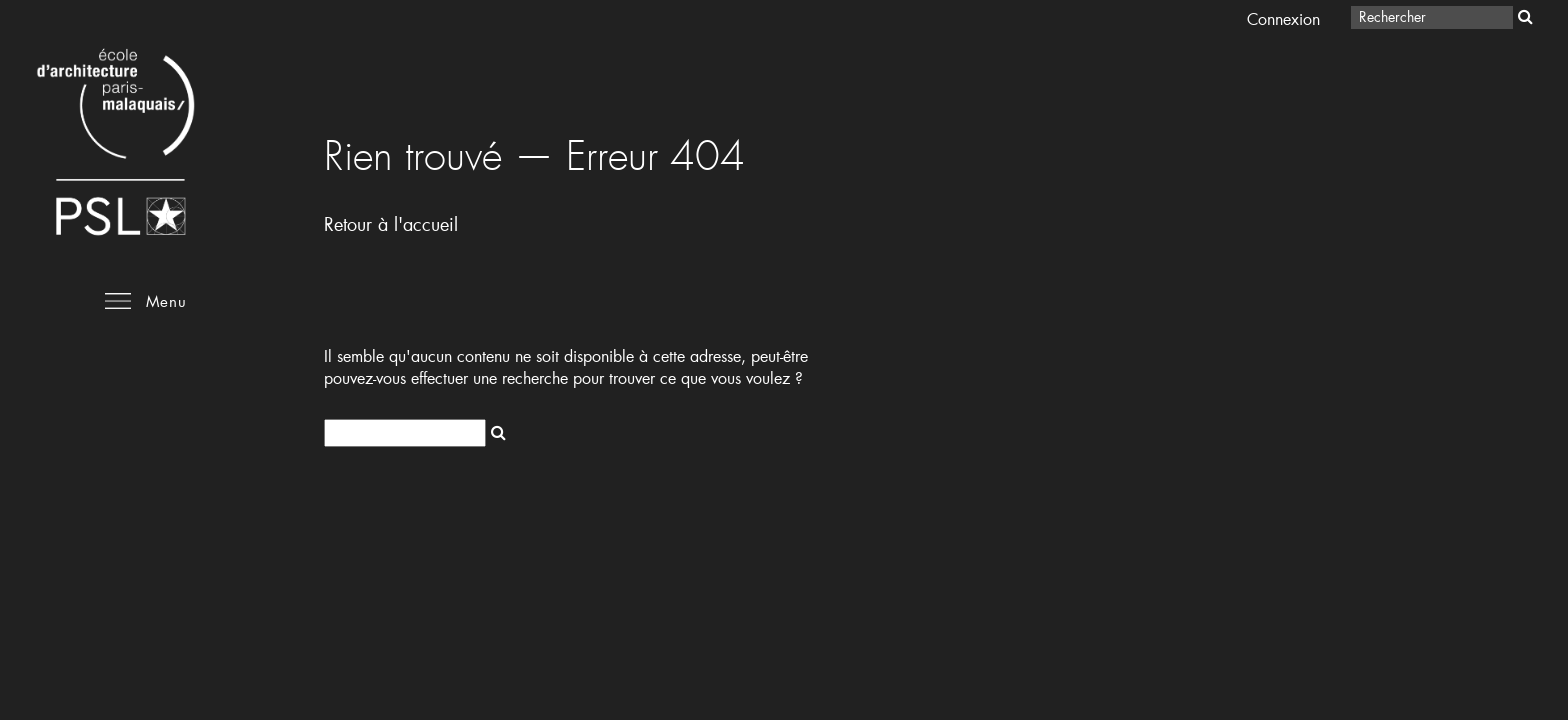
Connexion (1283, 18)
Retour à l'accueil (391, 224)
